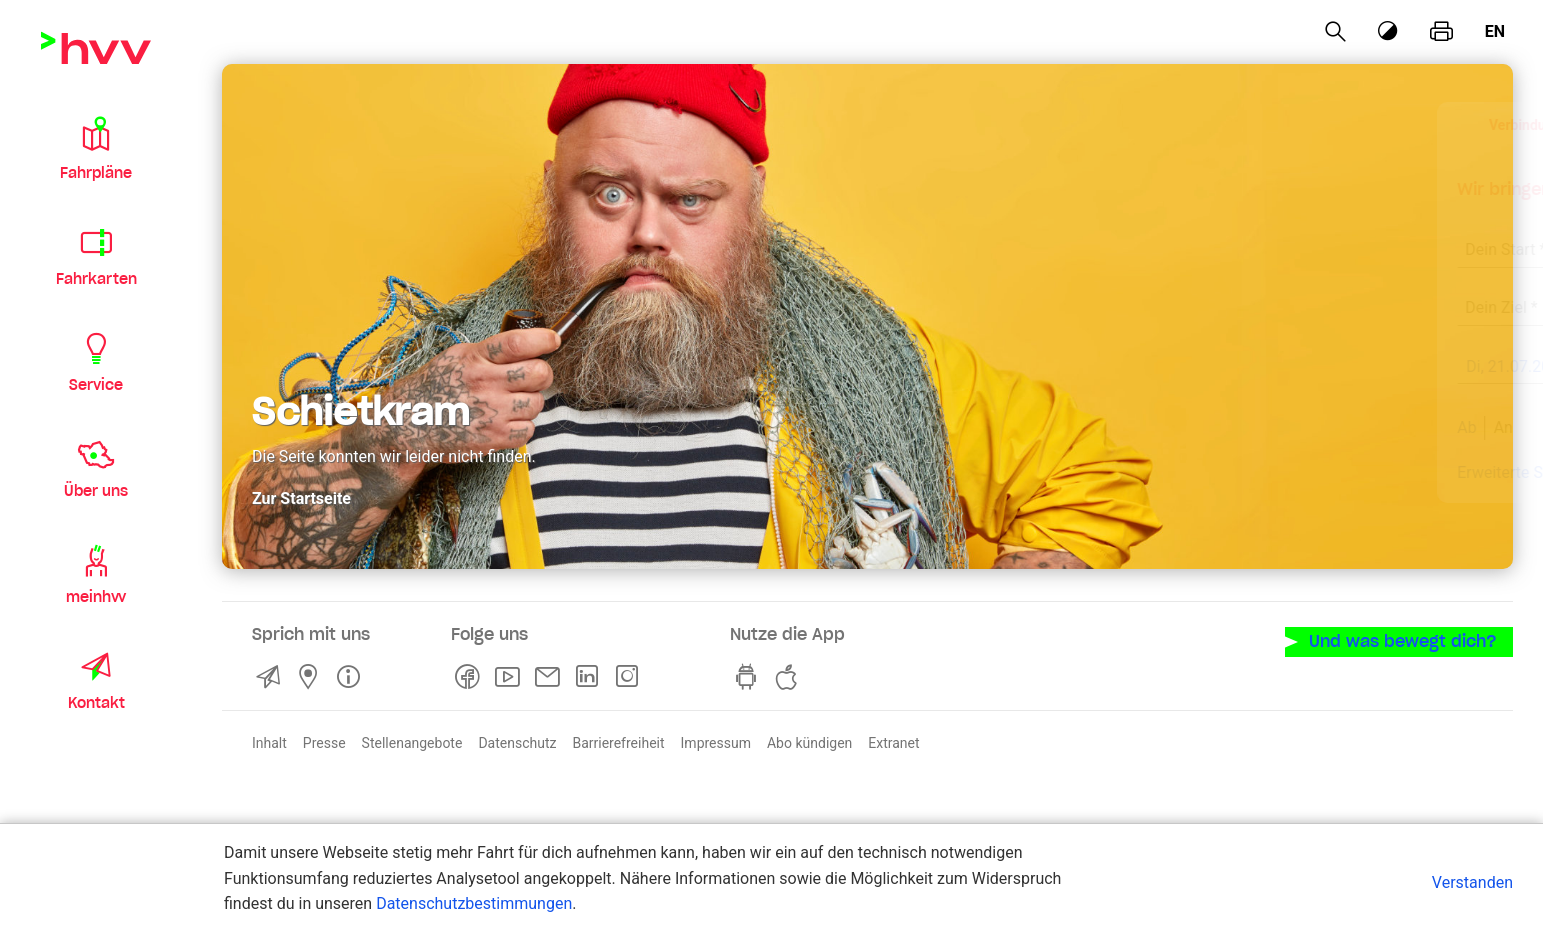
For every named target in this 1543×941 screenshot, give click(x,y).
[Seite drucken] (1441, 32)
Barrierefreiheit (618, 742)
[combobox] (1281, 238)
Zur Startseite (301, 496)
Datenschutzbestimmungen (474, 903)
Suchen (1381, 426)
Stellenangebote (412, 742)
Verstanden (1472, 882)
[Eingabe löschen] (1397, 237)
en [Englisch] (1495, 31)
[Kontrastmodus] (1389, 31)
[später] (1453, 368)
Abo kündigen (809, 742)
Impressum (716, 742)
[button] (96, 148)
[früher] (1327, 368)
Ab (1158, 426)
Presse (324, 742)
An (1194, 426)
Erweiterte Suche (1209, 471)
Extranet (893, 742)
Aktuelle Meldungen (1390, 471)
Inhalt (269, 742)
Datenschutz (517, 742)
